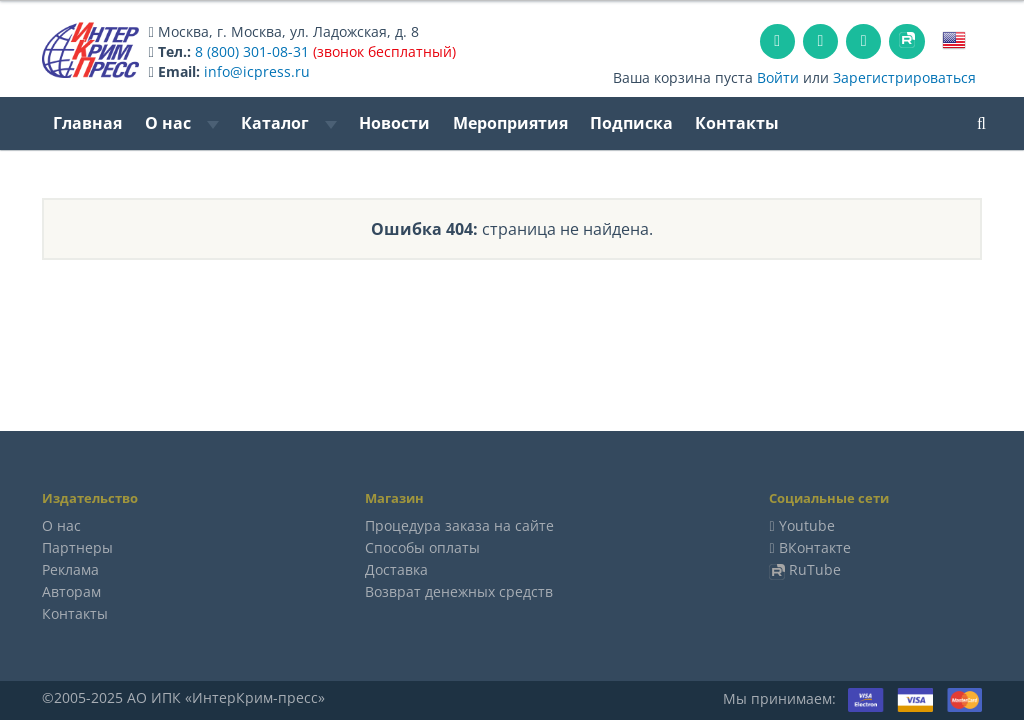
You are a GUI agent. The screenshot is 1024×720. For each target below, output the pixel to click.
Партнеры (77, 547)
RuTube (815, 569)
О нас (182, 123)
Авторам (71, 591)
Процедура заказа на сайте (459, 525)
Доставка (396, 569)
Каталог (289, 123)
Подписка (631, 123)
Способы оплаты (422, 547)
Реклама (70, 569)
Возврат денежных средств (459, 591)
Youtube (807, 525)
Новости (394, 123)
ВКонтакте (815, 547)
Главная (87, 123)
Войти (778, 77)
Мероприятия (510, 123)
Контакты (737, 123)
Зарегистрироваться (904, 77)
